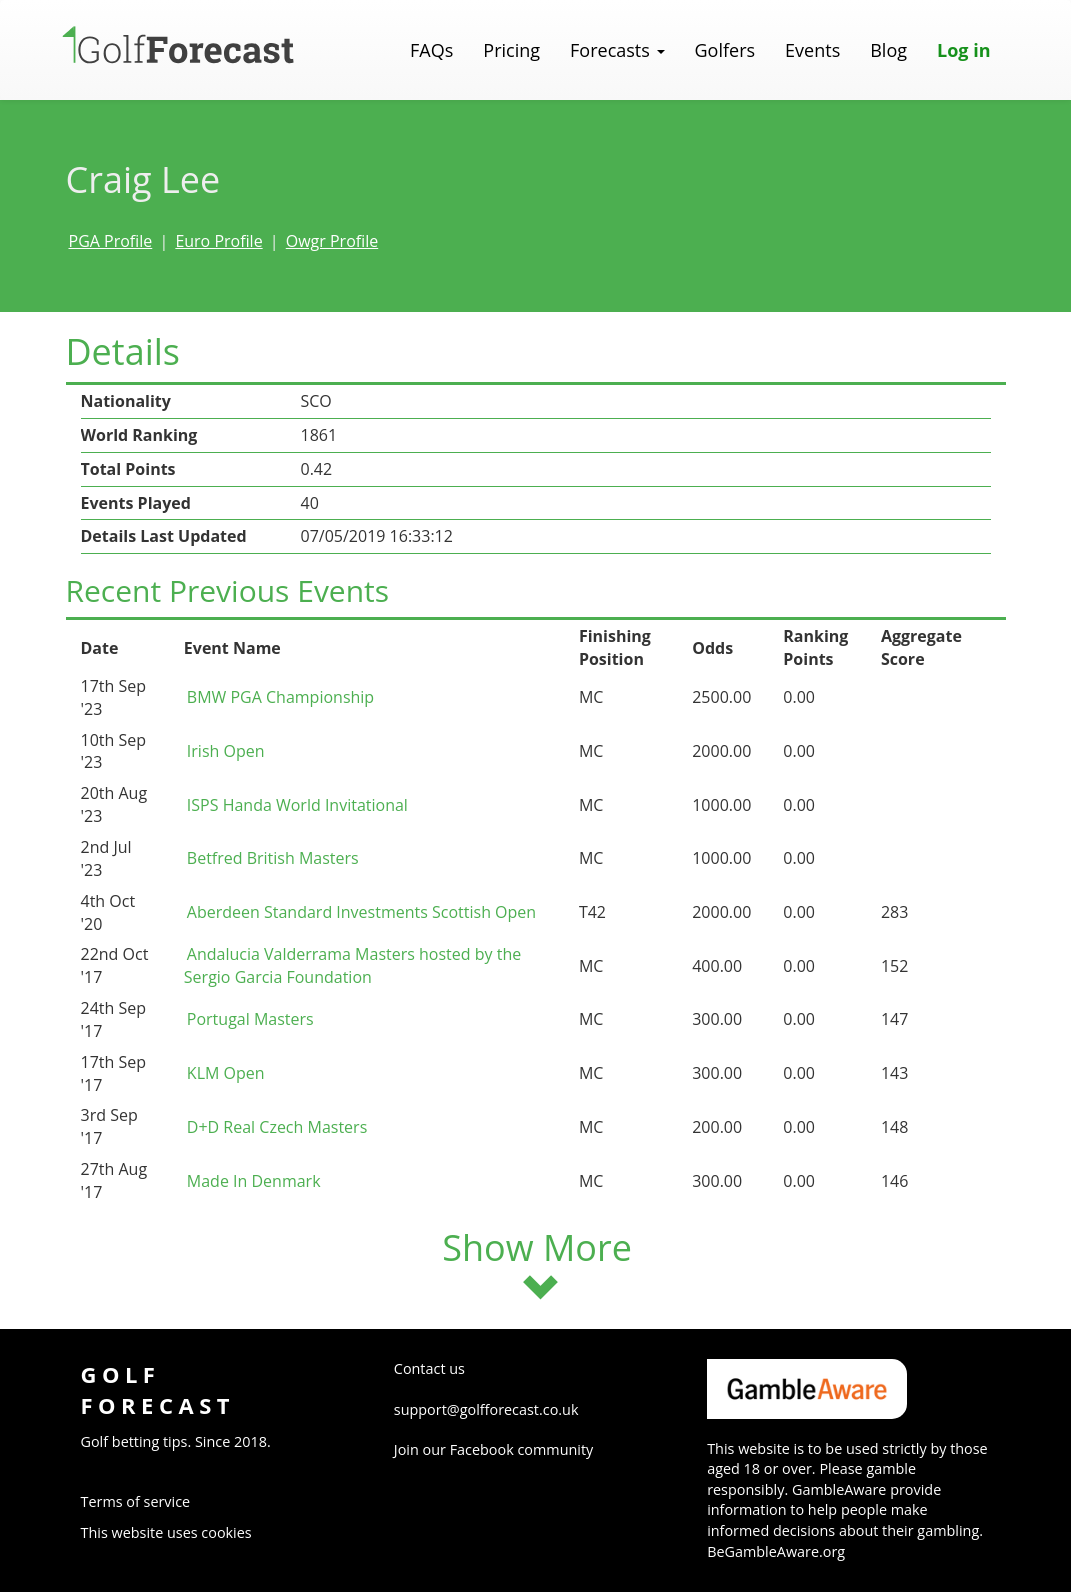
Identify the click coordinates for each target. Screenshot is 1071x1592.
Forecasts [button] (617, 50)
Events (812, 50)
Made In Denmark (254, 1181)
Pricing (511, 50)
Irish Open (226, 751)
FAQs (431, 50)
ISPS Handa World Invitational (297, 805)
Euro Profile (218, 241)
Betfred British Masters (273, 858)
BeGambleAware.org (776, 1551)
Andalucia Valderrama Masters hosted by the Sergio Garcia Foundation (352, 965)
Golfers (725, 50)
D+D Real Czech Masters (277, 1127)
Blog (888, 50)
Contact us (429, 1368)
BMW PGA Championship (280, 697)
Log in (963, 50)
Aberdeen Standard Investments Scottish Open (361, 912)
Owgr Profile (332, 241)
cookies (226, 1532)
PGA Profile (111, 241)
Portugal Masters (250, 1019)
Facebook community (522, 1449)
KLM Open (226, 1073)
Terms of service (136, 1501)
